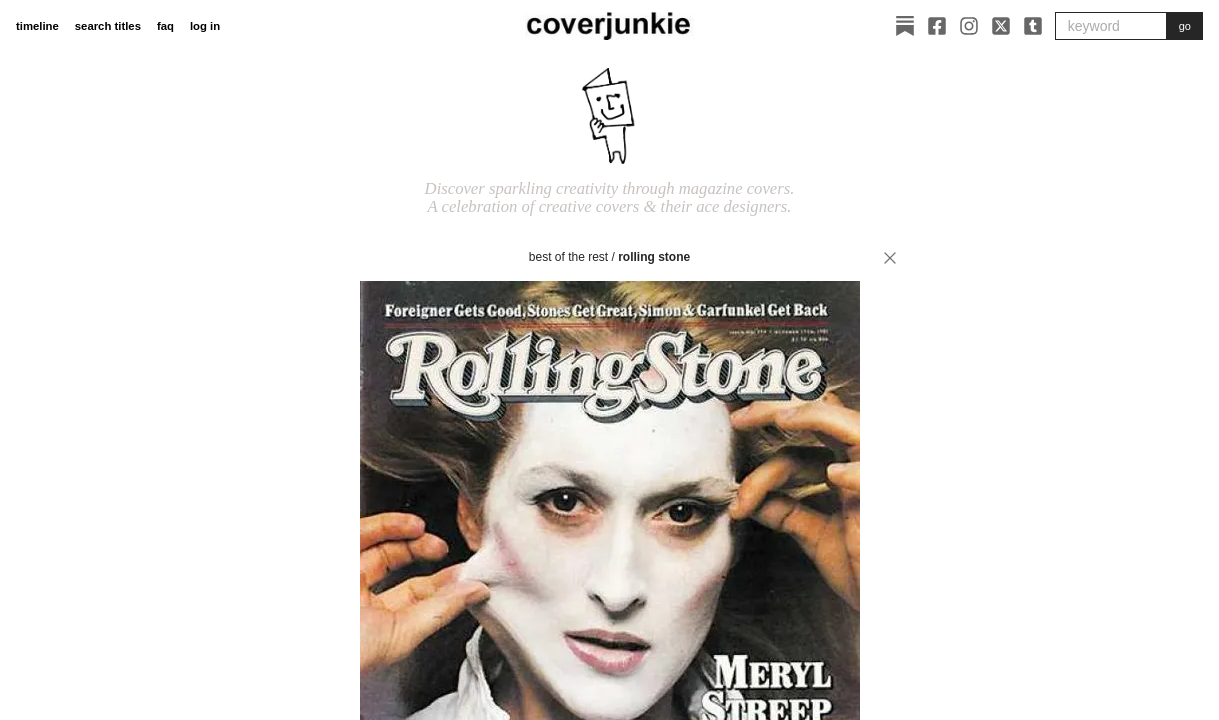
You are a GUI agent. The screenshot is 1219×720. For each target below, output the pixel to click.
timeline (37, 26)
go (1185, 26)
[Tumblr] (1033, 26)
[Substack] (905, 26)
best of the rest (568, 257)
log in (205, 26)
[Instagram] (969, 26)
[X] (1001, 26)
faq (165, 26)
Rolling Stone (654, 257)
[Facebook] (937, 26)
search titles (108, 26)
